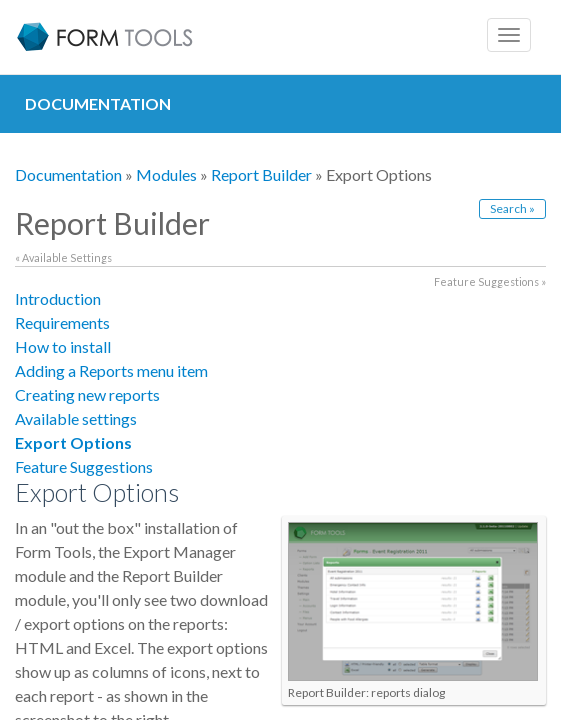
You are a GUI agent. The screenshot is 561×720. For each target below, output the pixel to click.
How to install (63, 346)
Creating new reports (87, 394)
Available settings (76, 418)
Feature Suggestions (84, 466)
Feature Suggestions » (490, 281)
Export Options (73, 442)
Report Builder (261, 174)
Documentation (68, 174)
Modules (166, 174)
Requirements (62, 322)
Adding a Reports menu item (111, 370)
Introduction (58, 298)
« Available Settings (63, 257)
